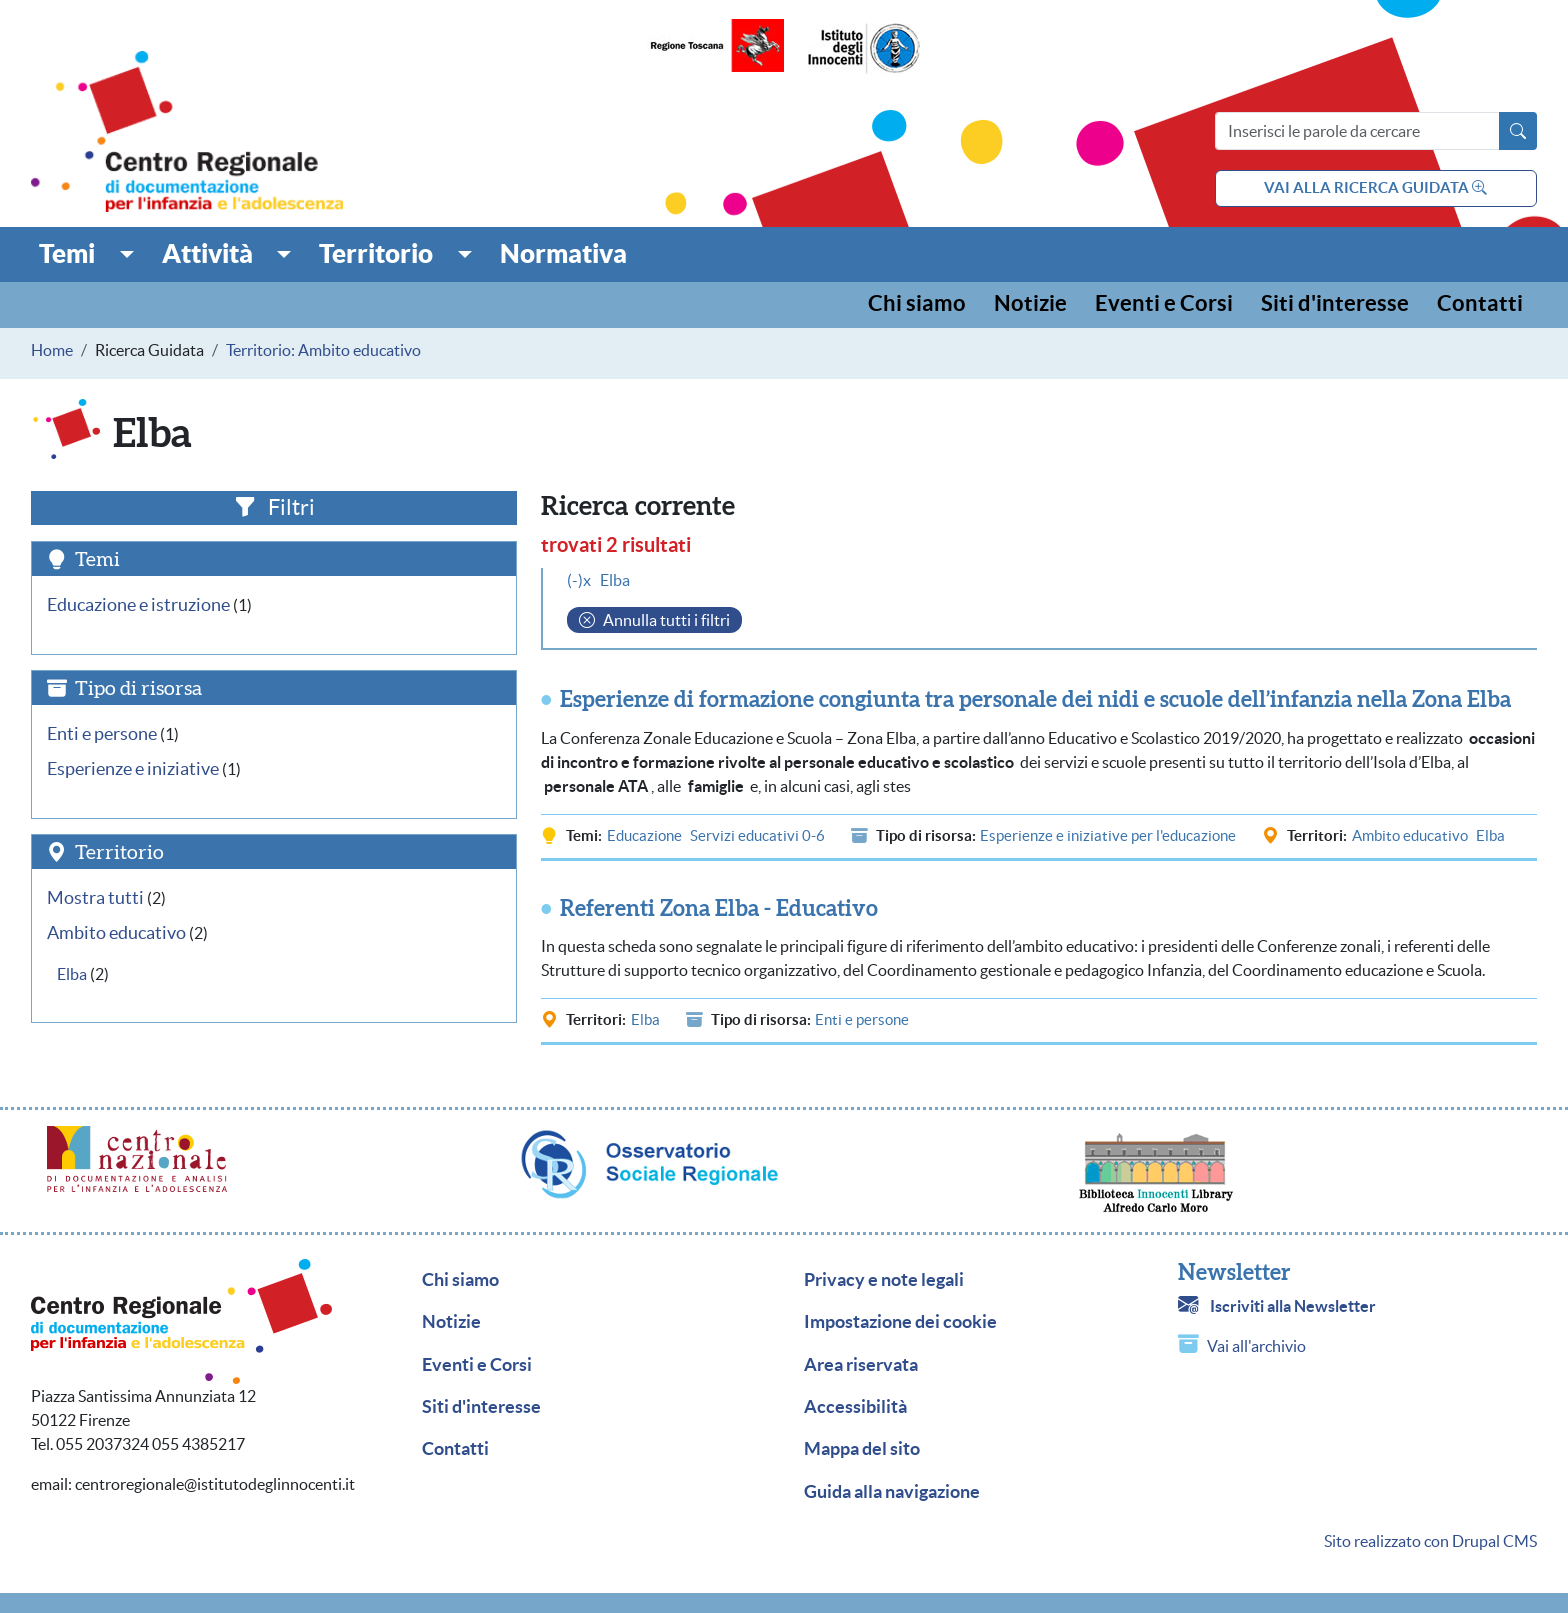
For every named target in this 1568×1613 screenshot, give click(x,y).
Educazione (644, 835)
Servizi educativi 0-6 (757, 835)
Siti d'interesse (1335, 304)
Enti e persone (862, 1019)
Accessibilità (855, 1407)
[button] (86, 254)
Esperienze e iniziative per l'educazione (1108, 835)
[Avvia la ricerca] (1518, 131)
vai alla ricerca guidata (1375, 187)
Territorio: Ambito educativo (323, 350)
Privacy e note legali (884, 1280)
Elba (1490, 835)
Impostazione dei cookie (900, 1322)
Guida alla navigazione (892, 1492)
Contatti (1480, 304)
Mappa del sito (862, 1449)
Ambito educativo (1410, 835)
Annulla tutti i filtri (666, 620)
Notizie (1030, 304)
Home (52, 350)
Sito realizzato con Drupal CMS (1430, 1541)
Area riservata (861, 1365)
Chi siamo (917, 304)
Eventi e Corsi (1164, 304)
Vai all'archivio (1256, 1346)
